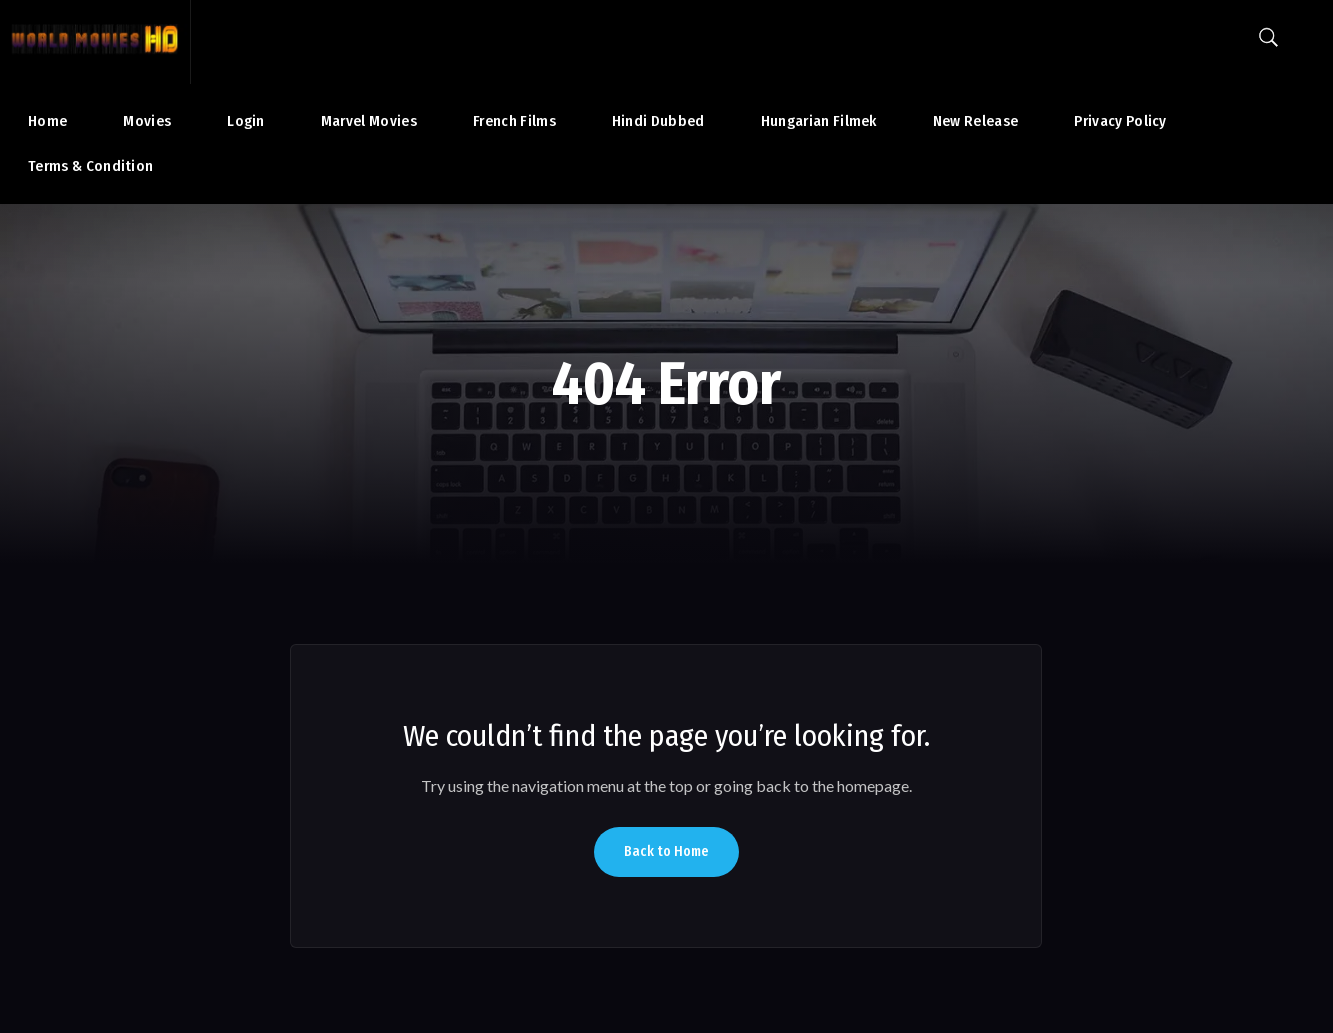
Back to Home (666, 851)
